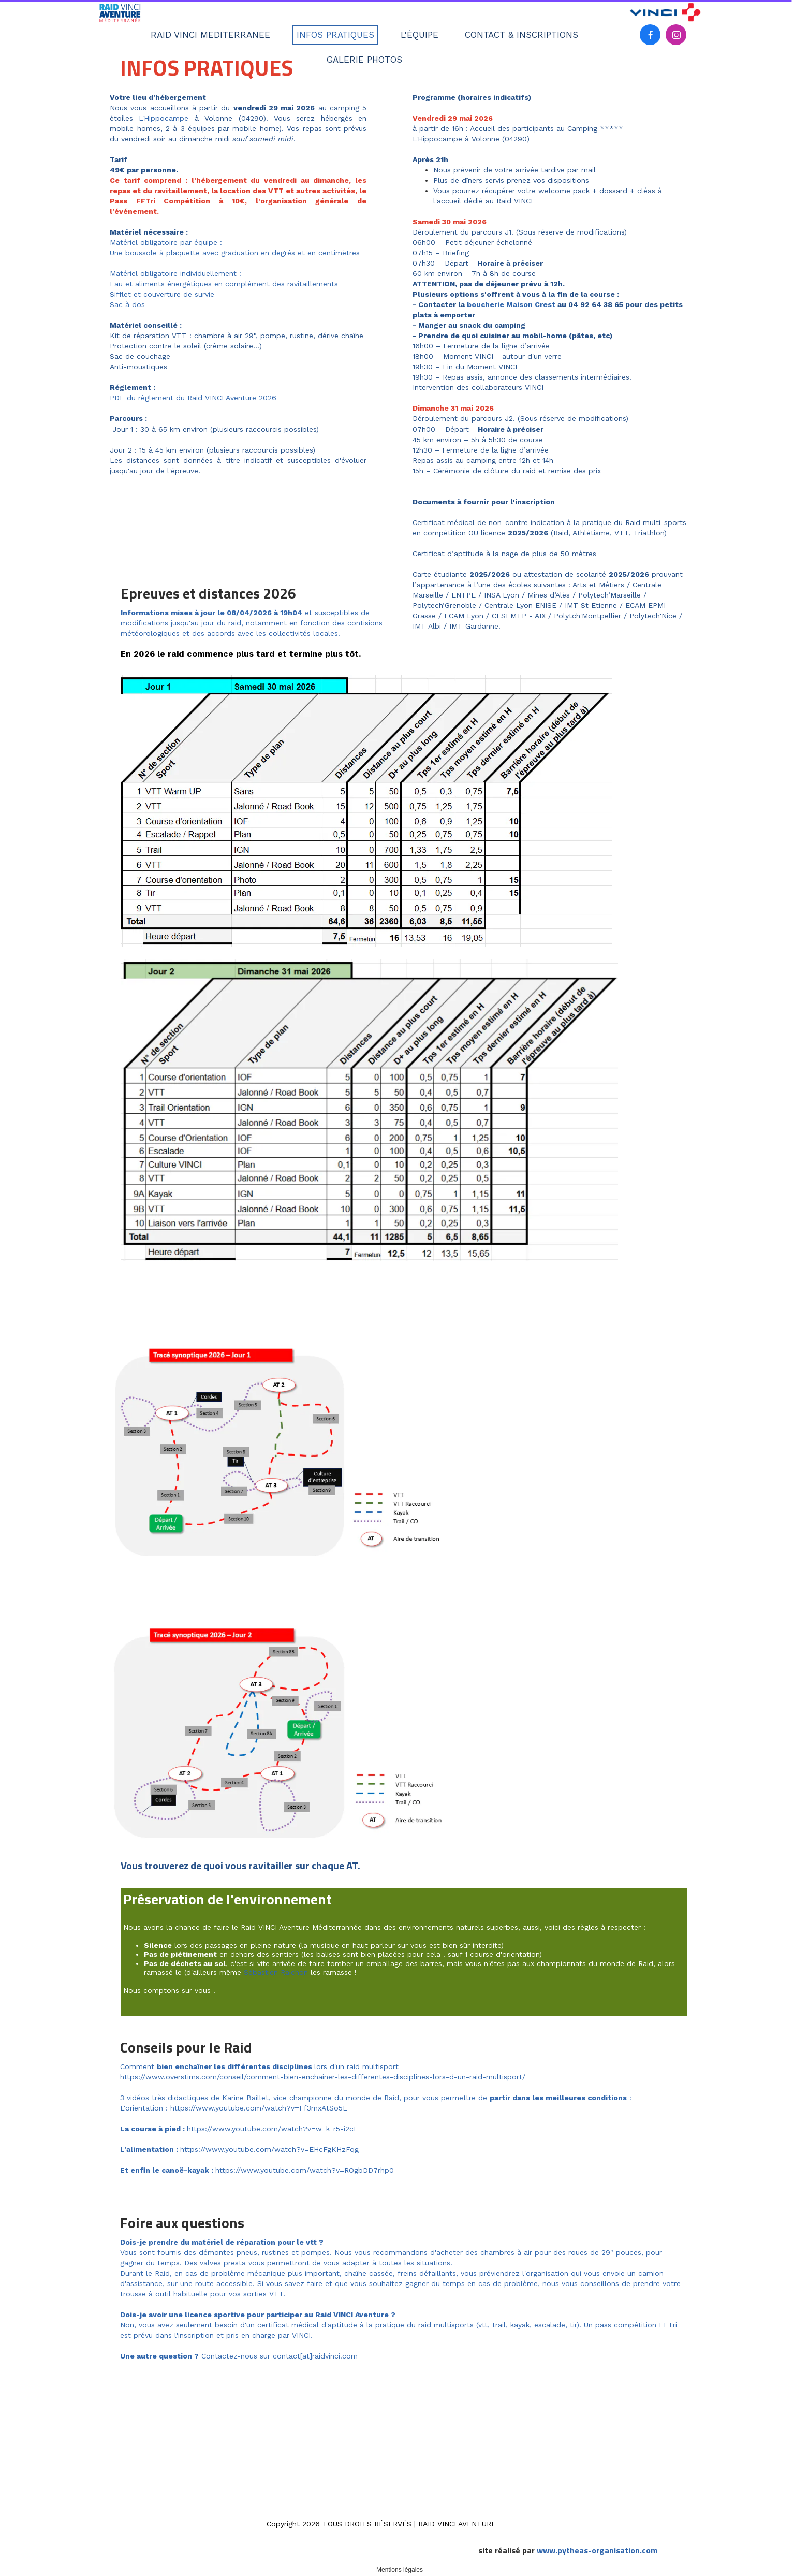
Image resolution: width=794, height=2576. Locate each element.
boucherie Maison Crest (511, 304)
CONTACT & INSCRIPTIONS (521, 35)
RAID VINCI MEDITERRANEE (210, 35)
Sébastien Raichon (276, 1972)
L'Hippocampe (163, 118)
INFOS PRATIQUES (335, 35)
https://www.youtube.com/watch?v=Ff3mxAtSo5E (258, 2108)
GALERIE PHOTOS (364, 59)
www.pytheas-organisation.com (597, 2550)
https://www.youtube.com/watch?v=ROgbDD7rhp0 (304, 2170)
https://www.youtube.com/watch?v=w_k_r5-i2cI (271, 2128)
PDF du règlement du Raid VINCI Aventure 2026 (193, 398)
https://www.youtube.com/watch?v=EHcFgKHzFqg (269, 2149)
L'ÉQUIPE (419, 35)
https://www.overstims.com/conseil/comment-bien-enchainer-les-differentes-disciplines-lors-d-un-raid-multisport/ (322, 2077)
